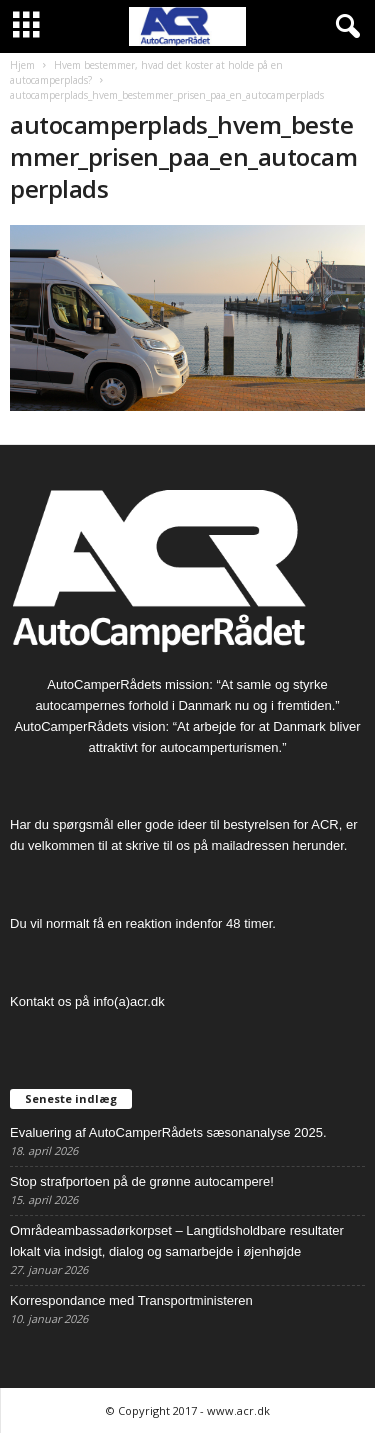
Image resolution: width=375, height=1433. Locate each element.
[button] (344, 27)
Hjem (22, 65)
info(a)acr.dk (129, 1001)
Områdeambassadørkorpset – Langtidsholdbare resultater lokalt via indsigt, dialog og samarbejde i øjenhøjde (177, 1241)
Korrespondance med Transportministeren (131, 1300)
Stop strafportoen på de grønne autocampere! (142, 1181)
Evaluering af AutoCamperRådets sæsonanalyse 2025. (168, 1132)
